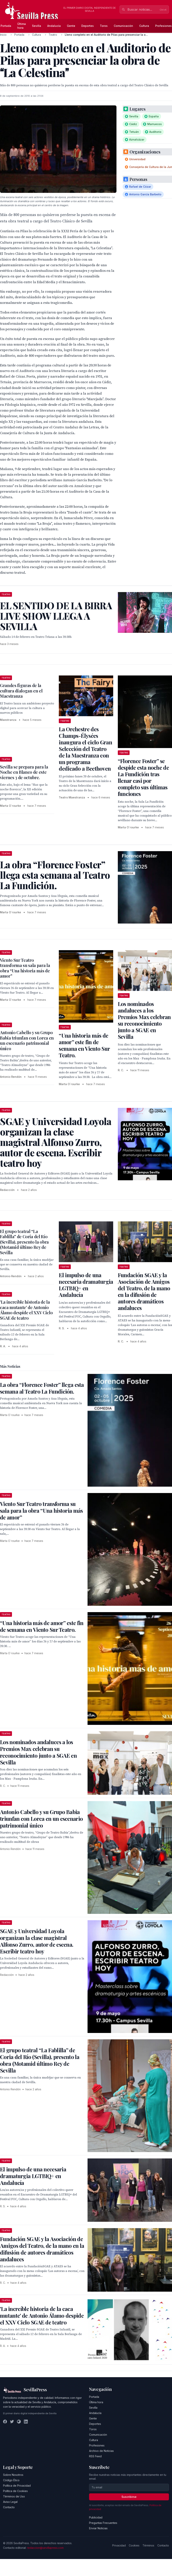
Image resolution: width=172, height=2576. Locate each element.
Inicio (3, 34)
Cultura (144, 25)
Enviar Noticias (98, 2528)
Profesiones (97, 2445)
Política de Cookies (15, 2491)
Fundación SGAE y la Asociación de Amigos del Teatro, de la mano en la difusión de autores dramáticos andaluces (144, 1291)
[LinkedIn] (26, 2421)
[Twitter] (12, 2421)
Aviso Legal (10, 2501)
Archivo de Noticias (101, 2450)
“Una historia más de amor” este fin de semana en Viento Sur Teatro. (84, 1045)
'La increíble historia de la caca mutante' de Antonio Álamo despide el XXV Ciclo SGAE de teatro (26, 1310)
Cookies (134, 2545)
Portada (19, 34)
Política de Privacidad (17, 2485)
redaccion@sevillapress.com (45, 2547)
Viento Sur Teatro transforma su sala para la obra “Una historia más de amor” (25, 968)
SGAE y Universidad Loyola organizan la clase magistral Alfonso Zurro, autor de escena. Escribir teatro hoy (36, 1941)
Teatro (53, 34)
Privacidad (119, 2545)
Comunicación (123, 25)
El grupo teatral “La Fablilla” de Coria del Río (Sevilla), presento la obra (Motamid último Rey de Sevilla (24, 1241)
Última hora (21, 25)
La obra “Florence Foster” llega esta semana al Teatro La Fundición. (42, 1388)
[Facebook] (5, 2421)
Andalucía (54, 25)
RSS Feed (95, 2456)
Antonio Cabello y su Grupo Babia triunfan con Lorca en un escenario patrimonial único (27, 1040)
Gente (71, 25)
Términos (148, 2545)
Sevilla (36, 25)
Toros (104, 25)
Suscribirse (129, 2496)
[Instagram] (19, 2421)
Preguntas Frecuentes (103, 2522)
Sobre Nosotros (13, 2474)
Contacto (9, 2507)
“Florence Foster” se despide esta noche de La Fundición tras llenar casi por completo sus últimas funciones (143, 777)
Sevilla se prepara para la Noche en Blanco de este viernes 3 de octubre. (24, 772)
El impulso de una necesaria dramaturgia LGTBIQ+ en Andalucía (86, 1284)
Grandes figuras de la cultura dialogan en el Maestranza (21, 690)
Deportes (87, 25)
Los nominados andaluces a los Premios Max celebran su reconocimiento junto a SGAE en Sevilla (144, 1020)
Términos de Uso (14, 2496)
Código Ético (11, 2480)
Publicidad (95, 2517)
